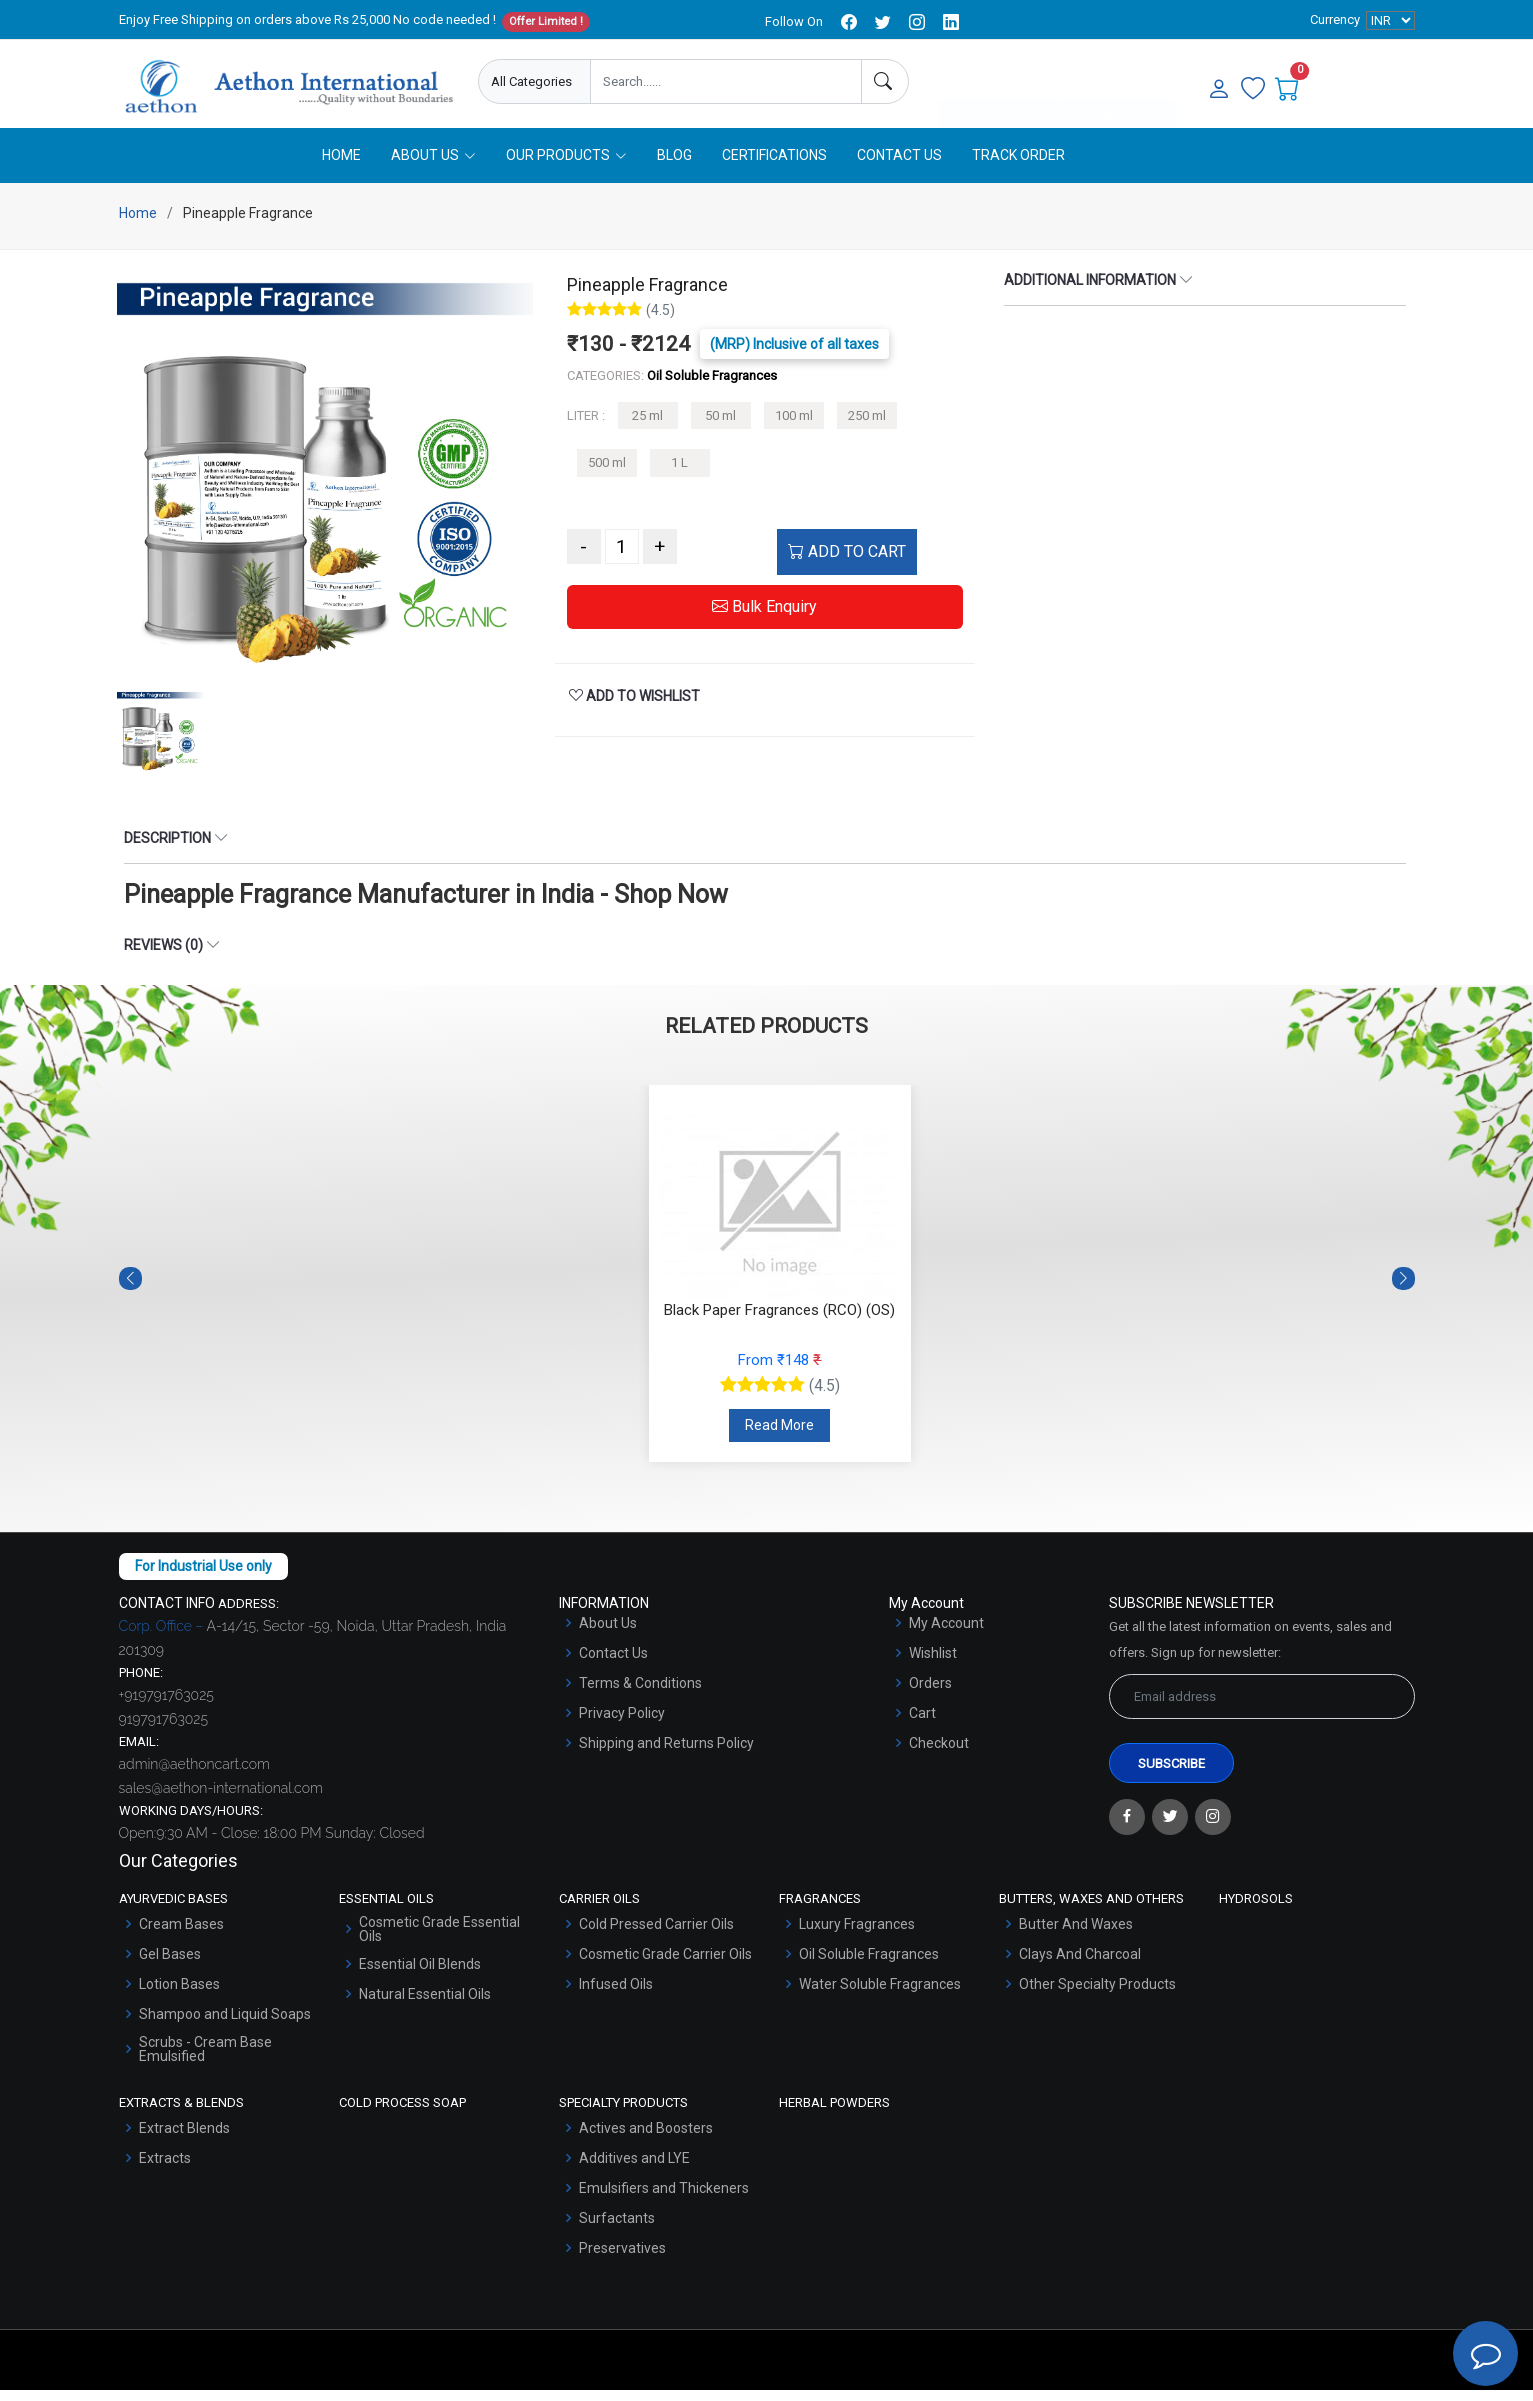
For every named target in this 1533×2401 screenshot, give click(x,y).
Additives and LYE (634, 2169)
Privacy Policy (622, 1725)
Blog (674, 167)
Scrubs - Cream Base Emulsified (205, 2061)
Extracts (165, 2169)
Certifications (774, 167)
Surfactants (617, 2229)
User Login (1118, 82)
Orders (930, 1695)
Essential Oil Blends (420, 1976)
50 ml (720, 427)
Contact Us (899, 167)
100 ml (794, 427)
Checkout (939, 1755)
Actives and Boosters (646, 2139)
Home (341, 167)
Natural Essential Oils (425, 2006)
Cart (922, 1725)
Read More (779, 1437)
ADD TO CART (847, 563)
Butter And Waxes (1076, 1936)
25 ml (647, 427)
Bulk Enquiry (764, 618)
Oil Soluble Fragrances (869, 1966)
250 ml (867, 427)
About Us (608, 1635)
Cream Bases (181, 1936)
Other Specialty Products (1097, 1996)
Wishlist (933, 1665)
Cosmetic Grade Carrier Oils (665, 1966)
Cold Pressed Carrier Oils (656, 1936)
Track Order (1018, 167)
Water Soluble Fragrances (880, 1996)
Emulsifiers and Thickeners (664, 2199)
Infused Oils (616, 1996)
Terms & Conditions (640, 1695)
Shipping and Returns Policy (666, 1755)
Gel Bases (170, 1966)
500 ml (607, 474)
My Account (946, 1635)
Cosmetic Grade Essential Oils (439, 1941)
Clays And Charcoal (1080, 1966)
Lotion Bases (179, 1996)
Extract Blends (184, 2139)
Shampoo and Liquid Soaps (225, 2026)
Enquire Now (999, 82)
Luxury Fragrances (857, 1936)
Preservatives (622, 2259)
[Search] (885, 81)
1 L (679, 474)
